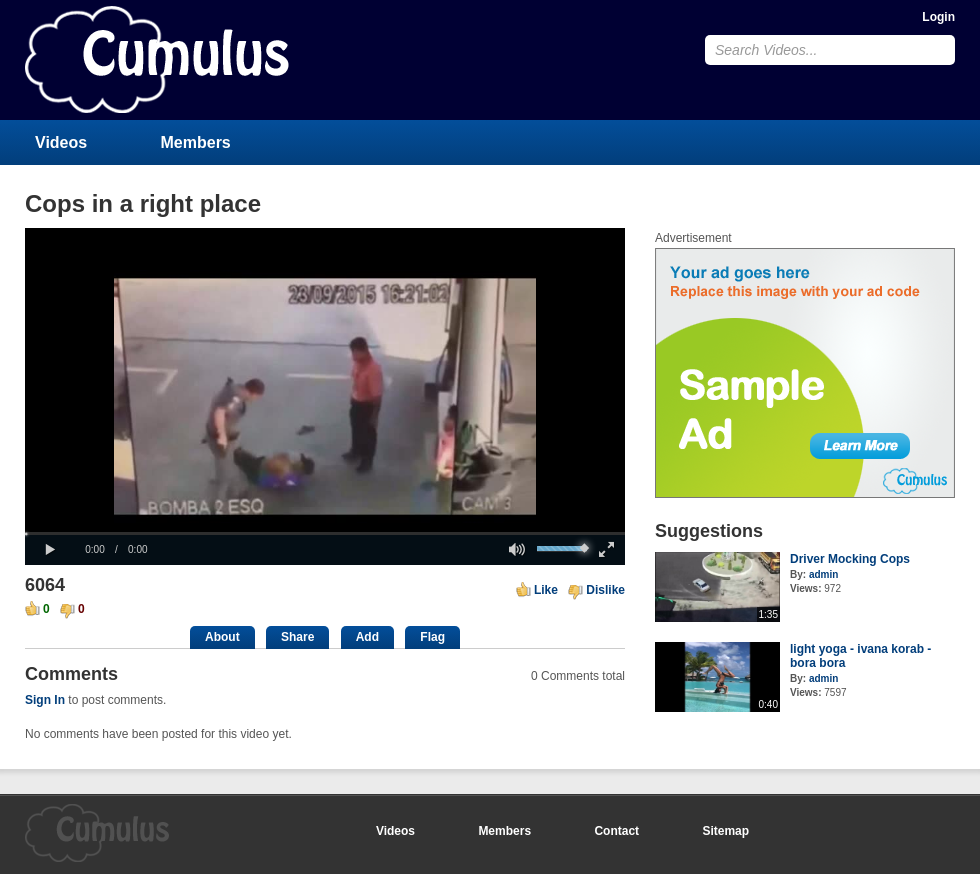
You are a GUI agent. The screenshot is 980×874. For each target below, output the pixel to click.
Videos (61, 142)
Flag (432, 637)
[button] (50, 550)
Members (196, 142)
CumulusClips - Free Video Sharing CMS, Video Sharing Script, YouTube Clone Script (157, 59)
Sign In (45, 700)
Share (297, 637)
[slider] (325, 533)
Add (367, 637)
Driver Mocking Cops (850, 559)
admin (823, 574)
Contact (616, 831)
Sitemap (725, 831)
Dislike (605, 590)
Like (546, 590)
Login (938, 17)
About (222, 637)
